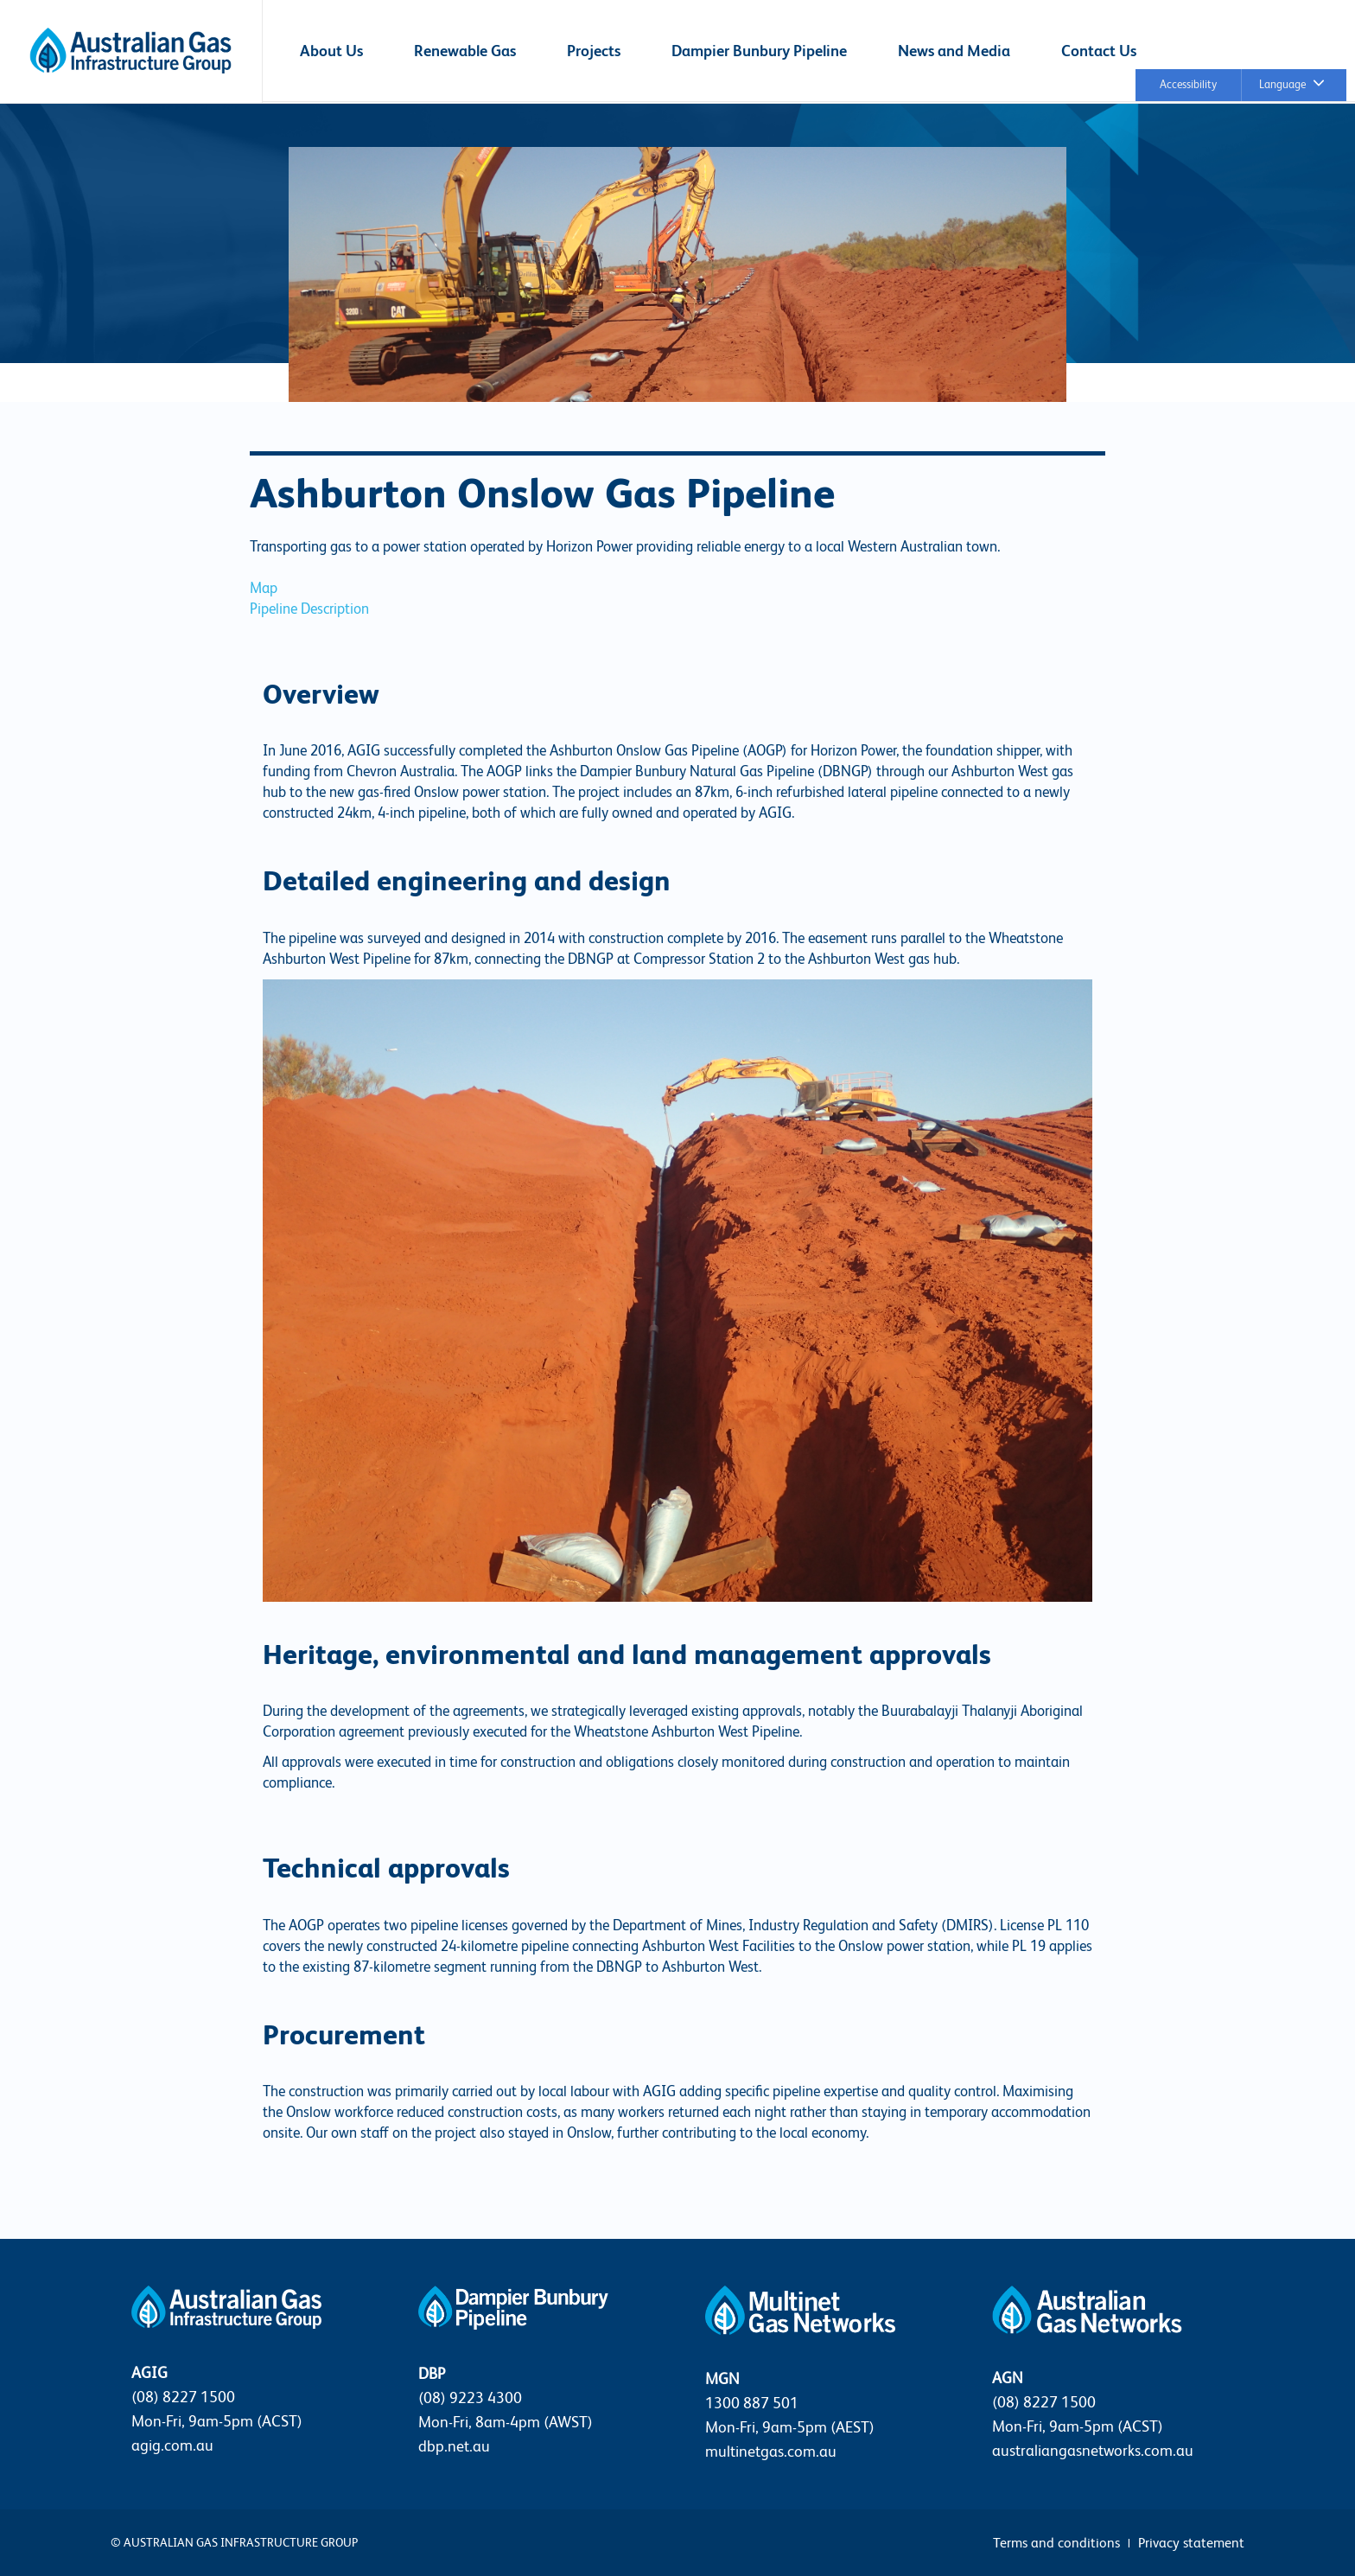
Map (263, 587)
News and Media (954, 50)
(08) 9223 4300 (470, 2397)
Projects (593, 50)
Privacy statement (1191, 2542)
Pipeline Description (309, 608)
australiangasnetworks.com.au (1092, 2450)
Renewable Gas (465, 50)
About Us (331, 50)
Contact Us (1098, 50)
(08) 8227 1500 (183, 2397)
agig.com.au (172, 2445)
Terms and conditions (1056, 2542)
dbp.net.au (454, 2446)
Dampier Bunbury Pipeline (759, 50)
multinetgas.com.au (771, 2451)
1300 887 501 (751, 2403)
